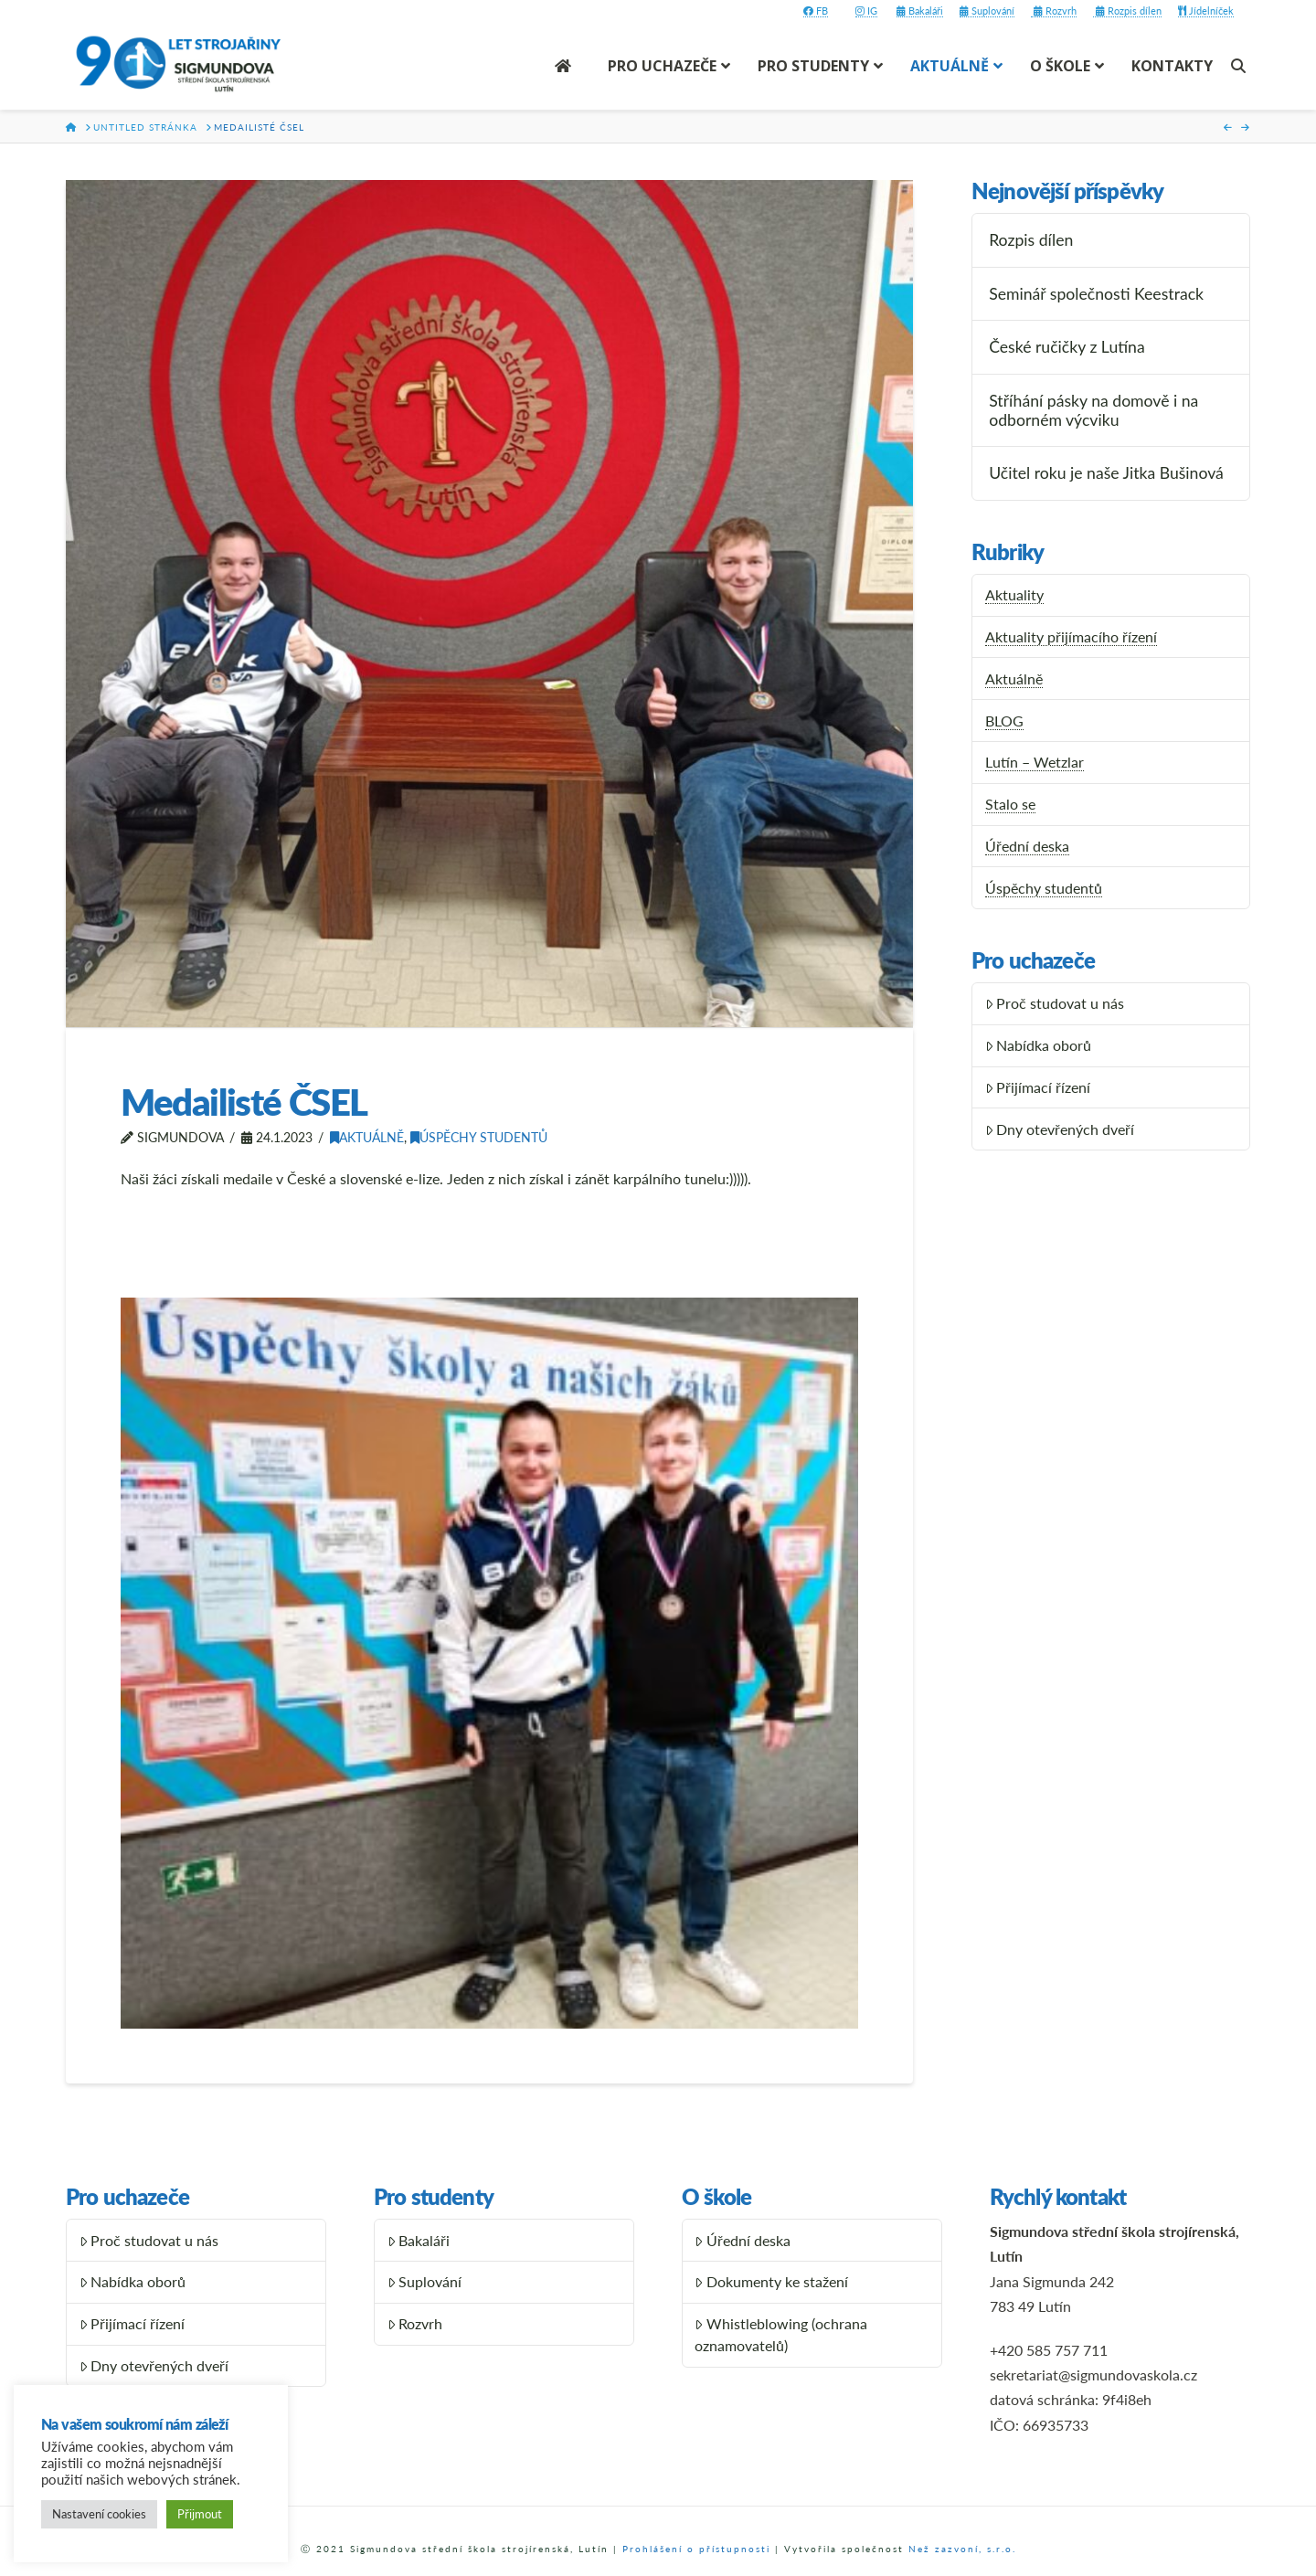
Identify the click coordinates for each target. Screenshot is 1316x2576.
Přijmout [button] (199, 2514)
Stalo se (1010, 803)
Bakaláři (920, 10)
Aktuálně (367, 1137)
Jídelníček (1206, 10)
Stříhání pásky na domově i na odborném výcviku (1093, 410)
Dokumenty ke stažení (771, 2281)
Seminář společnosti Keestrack (1096, 293)
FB (815, 10)
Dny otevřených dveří (1060, 1129)
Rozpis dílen (1127, 10)
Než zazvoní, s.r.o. (962, 2548)
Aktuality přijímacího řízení (1071, 636)
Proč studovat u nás (1055, 1003)
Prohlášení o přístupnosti (696, 2548)
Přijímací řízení (1038, 1087)
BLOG (1004, 720)
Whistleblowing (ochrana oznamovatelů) (781, 2334)
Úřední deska (1027, 845)
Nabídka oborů (1038, 1045)
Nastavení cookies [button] (99, 2514)
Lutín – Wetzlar (1034, 761)
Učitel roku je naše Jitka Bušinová (1106, 472)
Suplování (987, 10)
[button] (489, 1663)
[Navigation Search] (1240, 66)
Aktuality (1014, 594)
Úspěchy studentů (478, 1137)
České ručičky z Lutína (1067, 346)
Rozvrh (1054, 10)
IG (866, 10)
